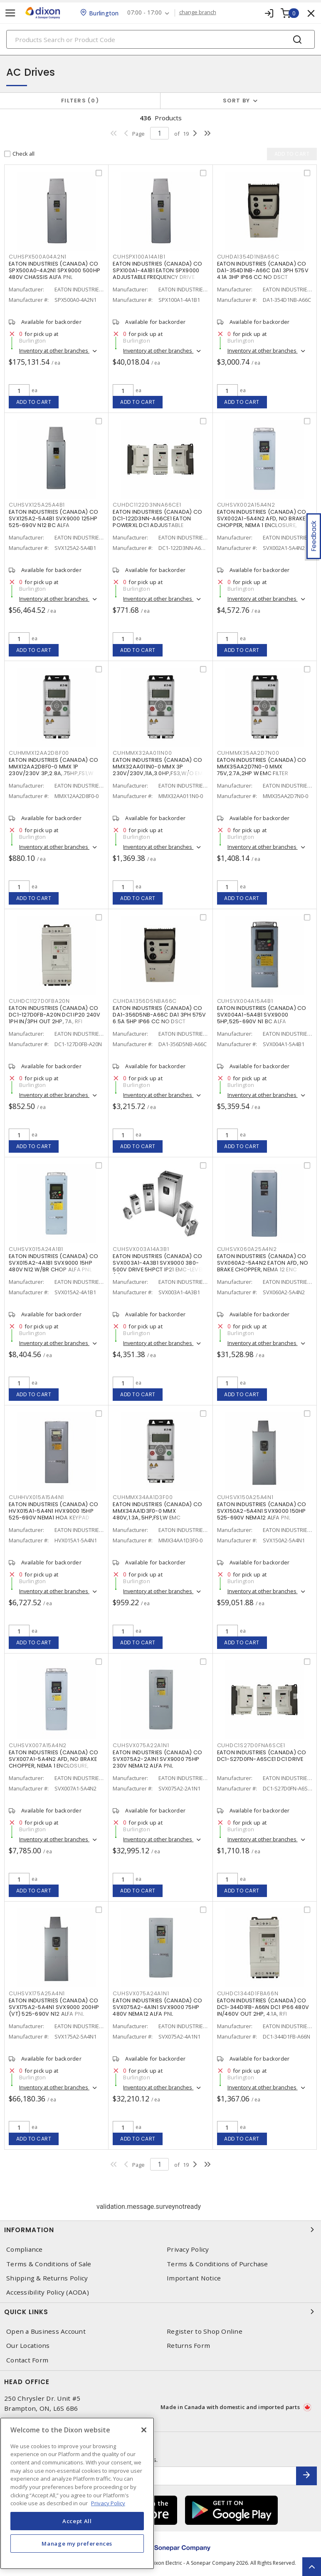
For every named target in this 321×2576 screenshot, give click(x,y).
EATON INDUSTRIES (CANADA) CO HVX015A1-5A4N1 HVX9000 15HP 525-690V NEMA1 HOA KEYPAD (53, 1511)
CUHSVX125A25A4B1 (37, 504)
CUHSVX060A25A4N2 (247, 1249)
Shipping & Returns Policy (47, 2278)
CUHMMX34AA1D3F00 (143, 1497)
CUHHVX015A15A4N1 (36, 1497)
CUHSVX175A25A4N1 (37, 1993)
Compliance (24, 2249)
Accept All (77, 2521)
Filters (80, 100)
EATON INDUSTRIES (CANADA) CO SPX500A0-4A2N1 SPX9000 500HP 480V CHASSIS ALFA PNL (54, 270)
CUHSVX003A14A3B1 (141, 1249)
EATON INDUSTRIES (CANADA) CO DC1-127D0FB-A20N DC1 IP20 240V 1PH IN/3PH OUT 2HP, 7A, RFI (55, 1015)
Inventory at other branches (54, 350)
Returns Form (188, 2346)
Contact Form (27, 2360)
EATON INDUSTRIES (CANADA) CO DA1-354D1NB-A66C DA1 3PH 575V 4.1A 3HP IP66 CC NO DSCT (263, 270)
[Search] (160, 39)
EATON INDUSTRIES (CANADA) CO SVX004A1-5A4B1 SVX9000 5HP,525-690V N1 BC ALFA (261, 1015)
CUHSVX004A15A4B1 (245, 1001)
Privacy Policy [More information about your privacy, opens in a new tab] (108, 2503)
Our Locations (27, 2346)
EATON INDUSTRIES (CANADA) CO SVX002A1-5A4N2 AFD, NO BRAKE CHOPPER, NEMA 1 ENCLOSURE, (261, 518)
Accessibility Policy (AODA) (47, 2292)
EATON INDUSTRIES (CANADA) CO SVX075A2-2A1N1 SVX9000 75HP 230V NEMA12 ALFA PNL (157, 1759)
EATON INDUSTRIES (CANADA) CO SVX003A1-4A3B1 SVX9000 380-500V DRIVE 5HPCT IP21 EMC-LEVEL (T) (158, 1266)
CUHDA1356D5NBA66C (145, 1001)
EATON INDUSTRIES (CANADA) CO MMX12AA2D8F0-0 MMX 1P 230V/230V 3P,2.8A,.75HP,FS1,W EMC (53, 769)
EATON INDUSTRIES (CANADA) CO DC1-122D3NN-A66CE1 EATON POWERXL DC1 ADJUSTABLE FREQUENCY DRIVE (157, 521)
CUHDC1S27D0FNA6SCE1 (251, 1745)
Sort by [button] (236, 100)
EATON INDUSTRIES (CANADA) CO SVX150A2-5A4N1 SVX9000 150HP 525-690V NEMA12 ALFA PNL (261, 1511)
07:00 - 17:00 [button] (144, 12)
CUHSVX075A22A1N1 (141, 1745)
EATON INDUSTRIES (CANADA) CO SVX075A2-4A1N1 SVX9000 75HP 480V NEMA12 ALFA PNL (157, 2007)
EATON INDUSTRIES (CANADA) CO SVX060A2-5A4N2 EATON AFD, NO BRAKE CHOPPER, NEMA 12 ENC (263, 1263)
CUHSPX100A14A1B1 (139, 256)
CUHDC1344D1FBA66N (248, 1993)
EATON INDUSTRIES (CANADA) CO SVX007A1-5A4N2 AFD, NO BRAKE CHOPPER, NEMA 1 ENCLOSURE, (53, 1759)
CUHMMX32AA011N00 (142, 752)
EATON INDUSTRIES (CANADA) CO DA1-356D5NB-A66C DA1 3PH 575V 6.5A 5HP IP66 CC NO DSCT (159, 1015)
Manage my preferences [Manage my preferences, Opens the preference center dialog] (77, 2543)
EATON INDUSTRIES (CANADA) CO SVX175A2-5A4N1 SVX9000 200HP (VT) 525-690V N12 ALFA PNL (54, 2007)
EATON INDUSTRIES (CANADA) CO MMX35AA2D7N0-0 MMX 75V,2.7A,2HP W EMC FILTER (261, 766)
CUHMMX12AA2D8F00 (39, 752)
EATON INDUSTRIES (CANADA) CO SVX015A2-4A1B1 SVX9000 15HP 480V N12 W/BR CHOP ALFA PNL (53, 1263)
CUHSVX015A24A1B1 (36, 1249)
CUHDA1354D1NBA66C (248, 256)
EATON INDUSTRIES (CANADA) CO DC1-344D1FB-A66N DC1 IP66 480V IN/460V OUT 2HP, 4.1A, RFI (263, 2007)
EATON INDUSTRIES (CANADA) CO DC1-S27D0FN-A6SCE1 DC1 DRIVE (261, 1756)
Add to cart (34, 401)
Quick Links (160, 2311)
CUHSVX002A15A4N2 (246, 504)
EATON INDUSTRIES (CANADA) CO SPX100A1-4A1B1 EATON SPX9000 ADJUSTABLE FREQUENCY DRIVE (157, 270)
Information (160, 2229)
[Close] (144, 2430)
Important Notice (194, 2278)
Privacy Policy (188, 2249)
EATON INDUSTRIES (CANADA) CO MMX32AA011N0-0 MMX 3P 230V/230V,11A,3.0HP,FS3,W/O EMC (160, 766)
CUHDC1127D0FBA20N (39, 1001)
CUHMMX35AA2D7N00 (248, 752)
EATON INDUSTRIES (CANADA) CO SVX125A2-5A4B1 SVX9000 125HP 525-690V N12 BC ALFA (53, 518)
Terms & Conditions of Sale (48, 2264)
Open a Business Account (46, 2331)
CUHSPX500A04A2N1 (38, 256)
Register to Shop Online (204, 2331)
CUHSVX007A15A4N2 (38, 1745)
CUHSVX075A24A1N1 (141, 1993)
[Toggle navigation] (10, 13)
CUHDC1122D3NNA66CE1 (147, 504)
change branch (197, 12)
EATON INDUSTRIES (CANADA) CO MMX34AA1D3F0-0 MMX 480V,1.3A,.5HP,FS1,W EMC (157, 1511)
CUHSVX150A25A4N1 (245, 1497)
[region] (77, 2493)
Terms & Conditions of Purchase (217, 2264)
